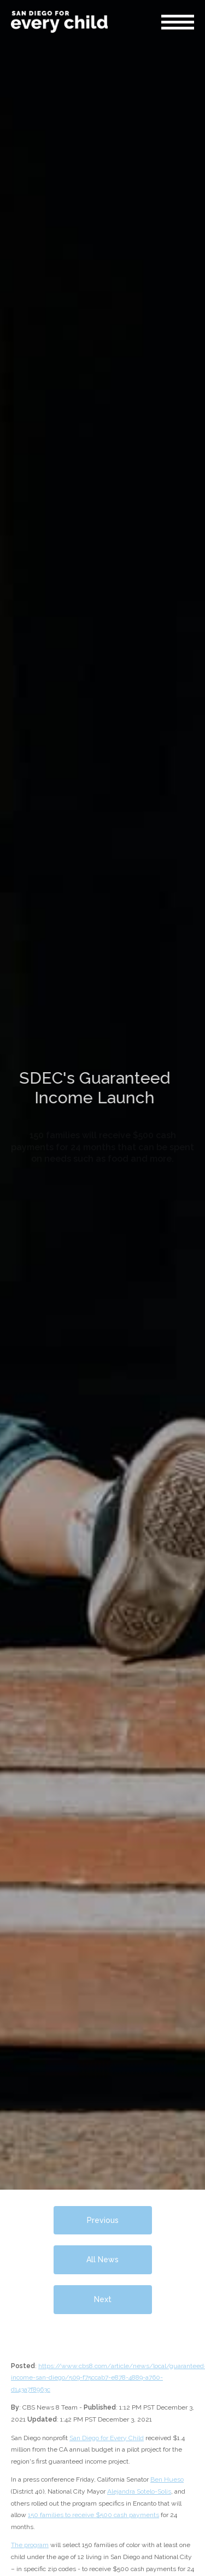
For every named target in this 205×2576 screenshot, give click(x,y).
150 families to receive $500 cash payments (93, 2515)
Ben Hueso (167, 2479)
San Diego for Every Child (106, 2438)
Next (103, 2299)
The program (30, 2545)
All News (102, 2259)
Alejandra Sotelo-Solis (139, 2491)
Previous (103, 2220)
